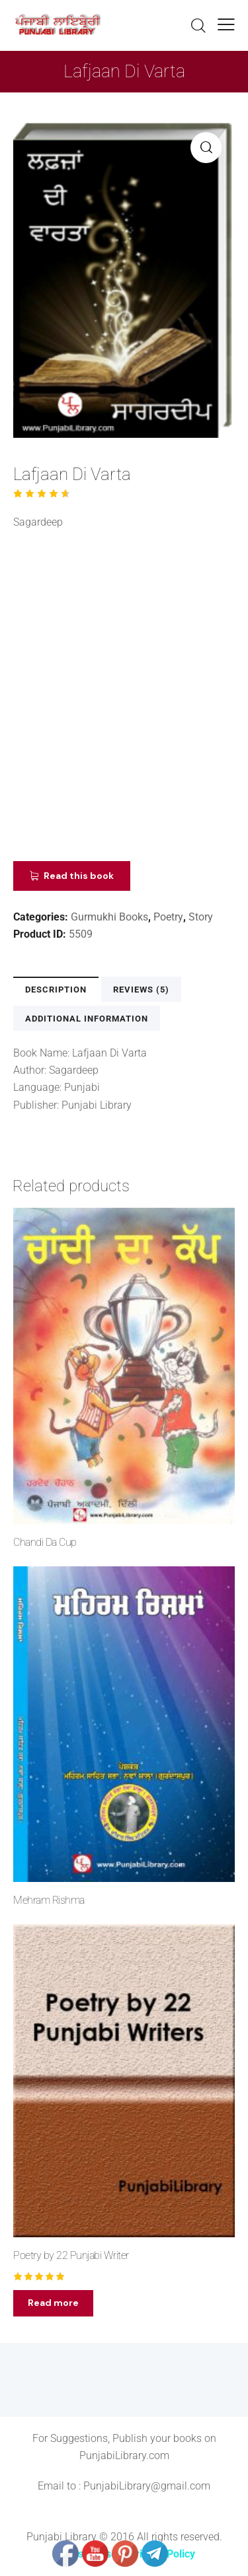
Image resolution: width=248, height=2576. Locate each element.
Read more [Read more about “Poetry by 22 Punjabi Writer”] (53, 2303)
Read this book (79, 876)
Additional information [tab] (86, 1019)
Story (200, 917)
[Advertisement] (124, 700)
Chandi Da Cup (45, 1542)
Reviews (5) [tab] (141, 989)
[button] (206, 147)
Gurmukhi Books (109, 917)
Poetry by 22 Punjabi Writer (71, 2255)
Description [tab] (56, 989)
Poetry (168, 917)
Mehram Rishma (49, 1900)
